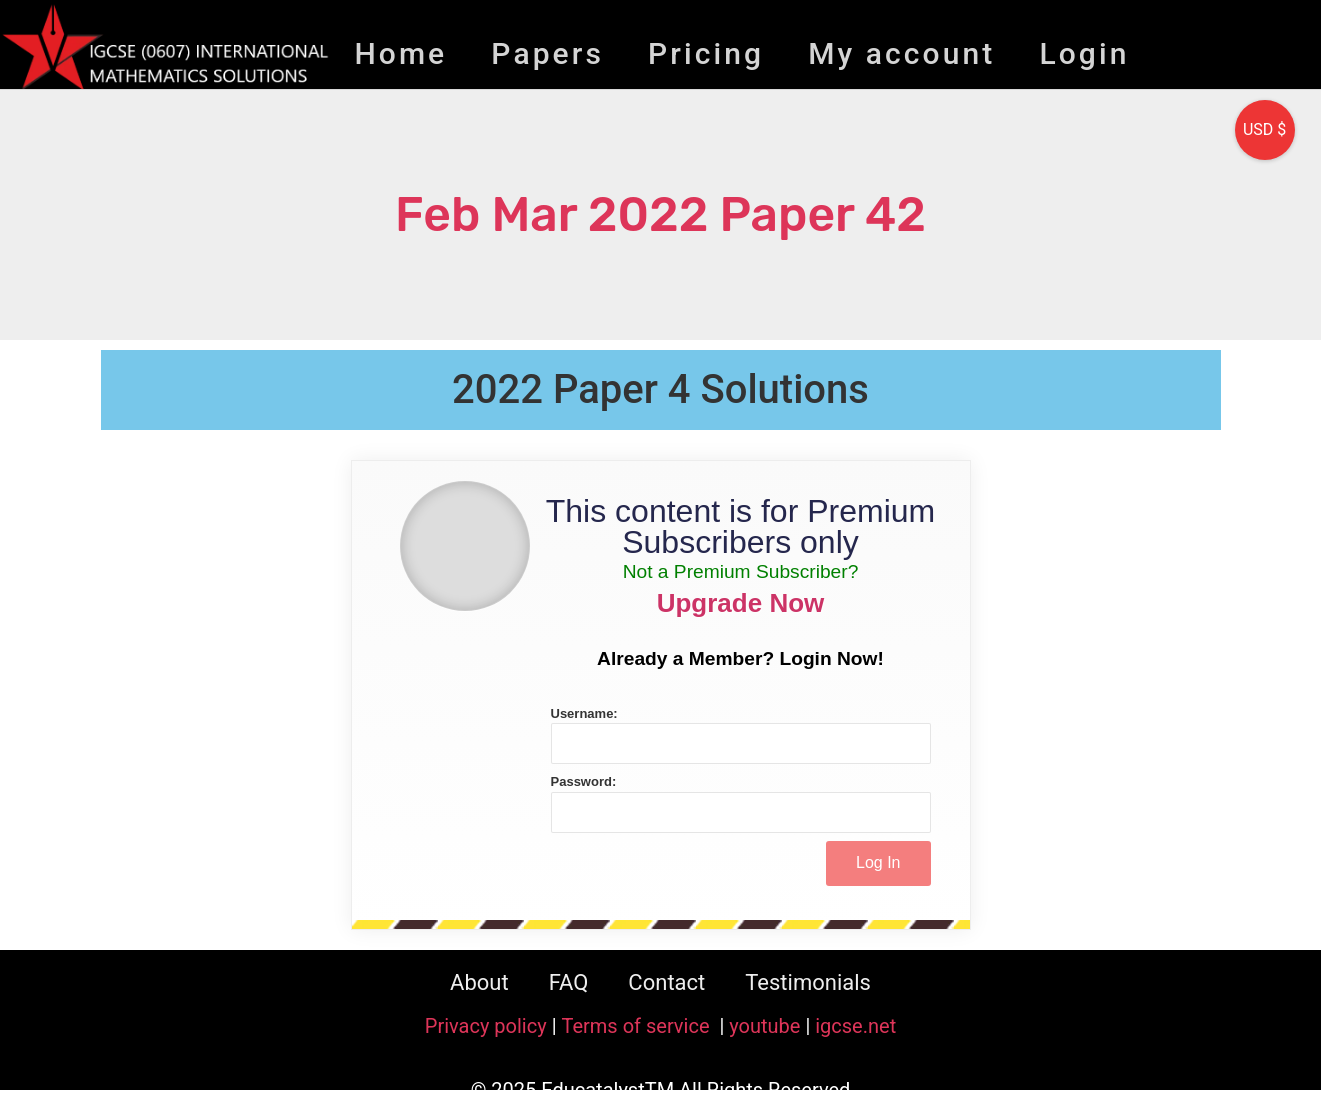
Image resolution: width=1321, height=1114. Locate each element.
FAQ (569, 982)
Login (1084, 53)
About (479, 982)
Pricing (706, 53)
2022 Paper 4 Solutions (660, 389)
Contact (666, 982)
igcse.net (855, 1026)
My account (901, 53)
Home (400, 53)
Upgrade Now (741, 603)
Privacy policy (486, 1026)
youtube (764, 1026)
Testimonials (808, 982)
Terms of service (637, 1026)
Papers (547, 53)
